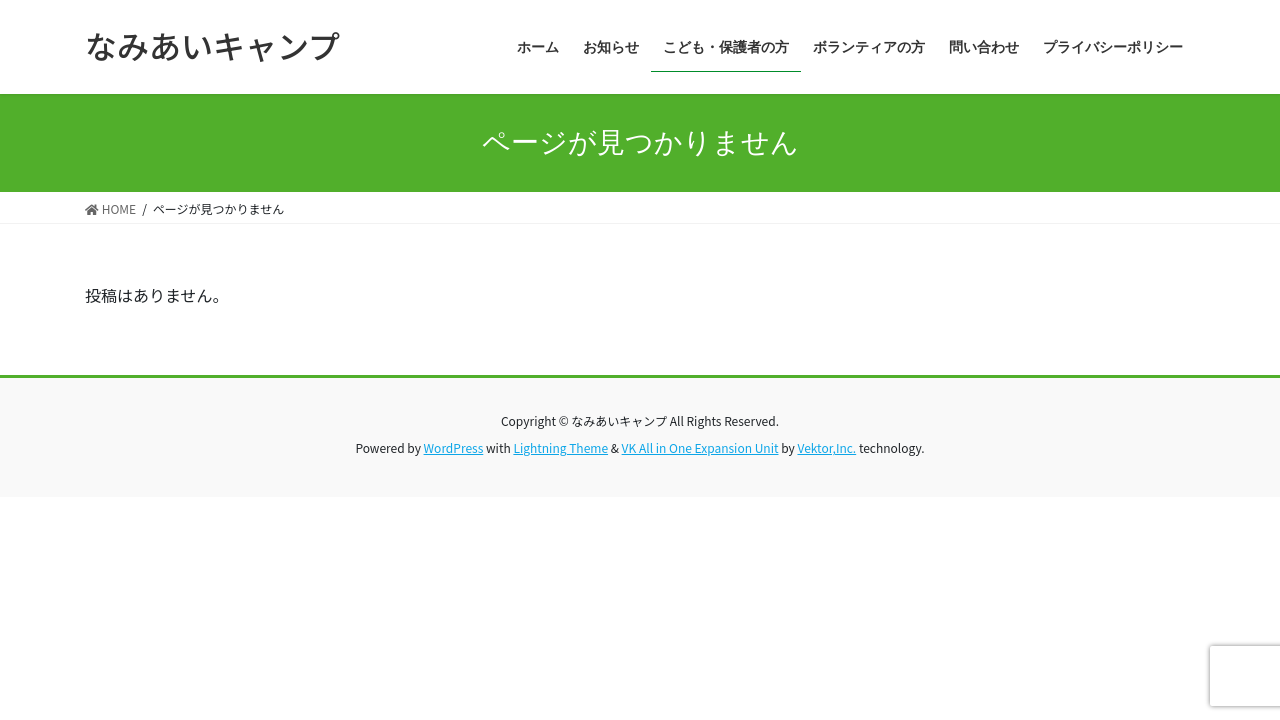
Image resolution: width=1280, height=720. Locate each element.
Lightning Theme (560, 447)
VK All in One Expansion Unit (700, 447)
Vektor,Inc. (826, 447)
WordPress (454, 447)
